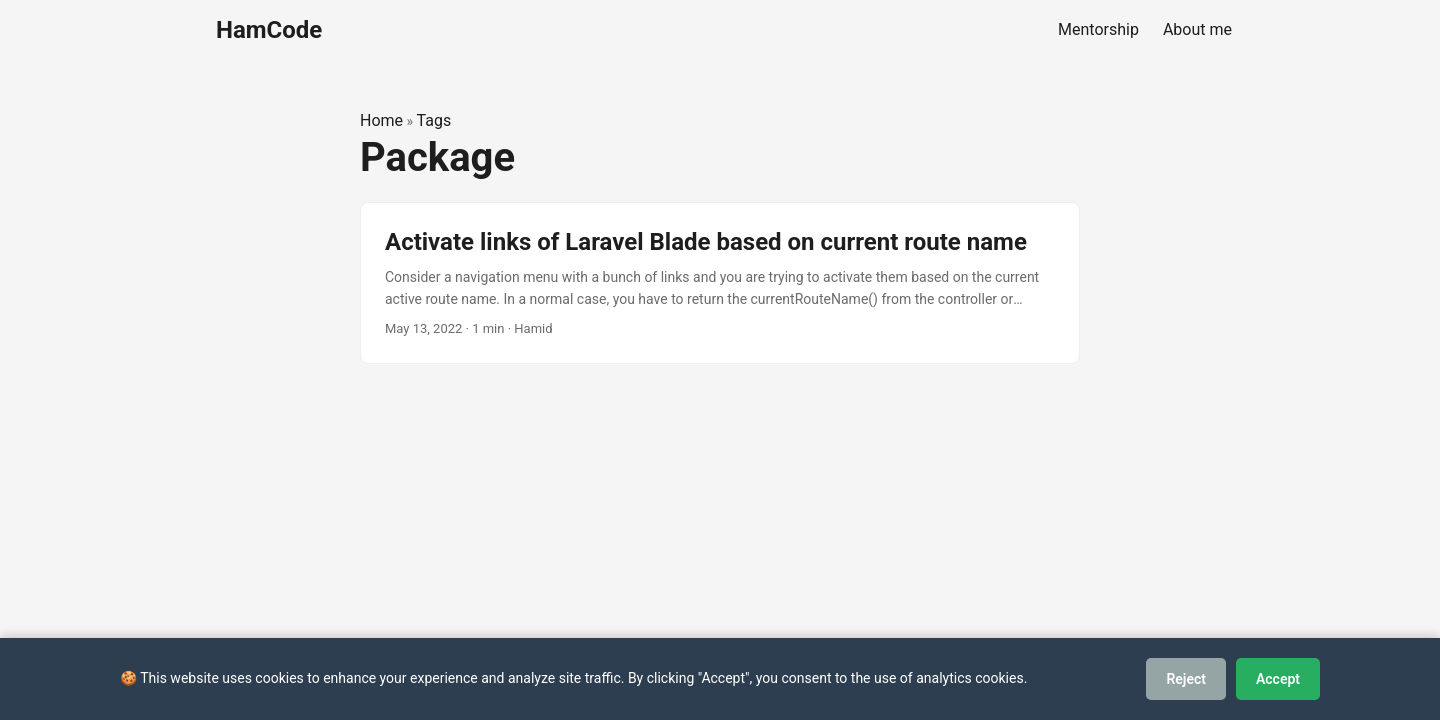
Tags (434, 120)
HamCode (269, 30)
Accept (1278, 679)
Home (381, 120)
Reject (1186, 679)
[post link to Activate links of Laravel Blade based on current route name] (720, 283)
